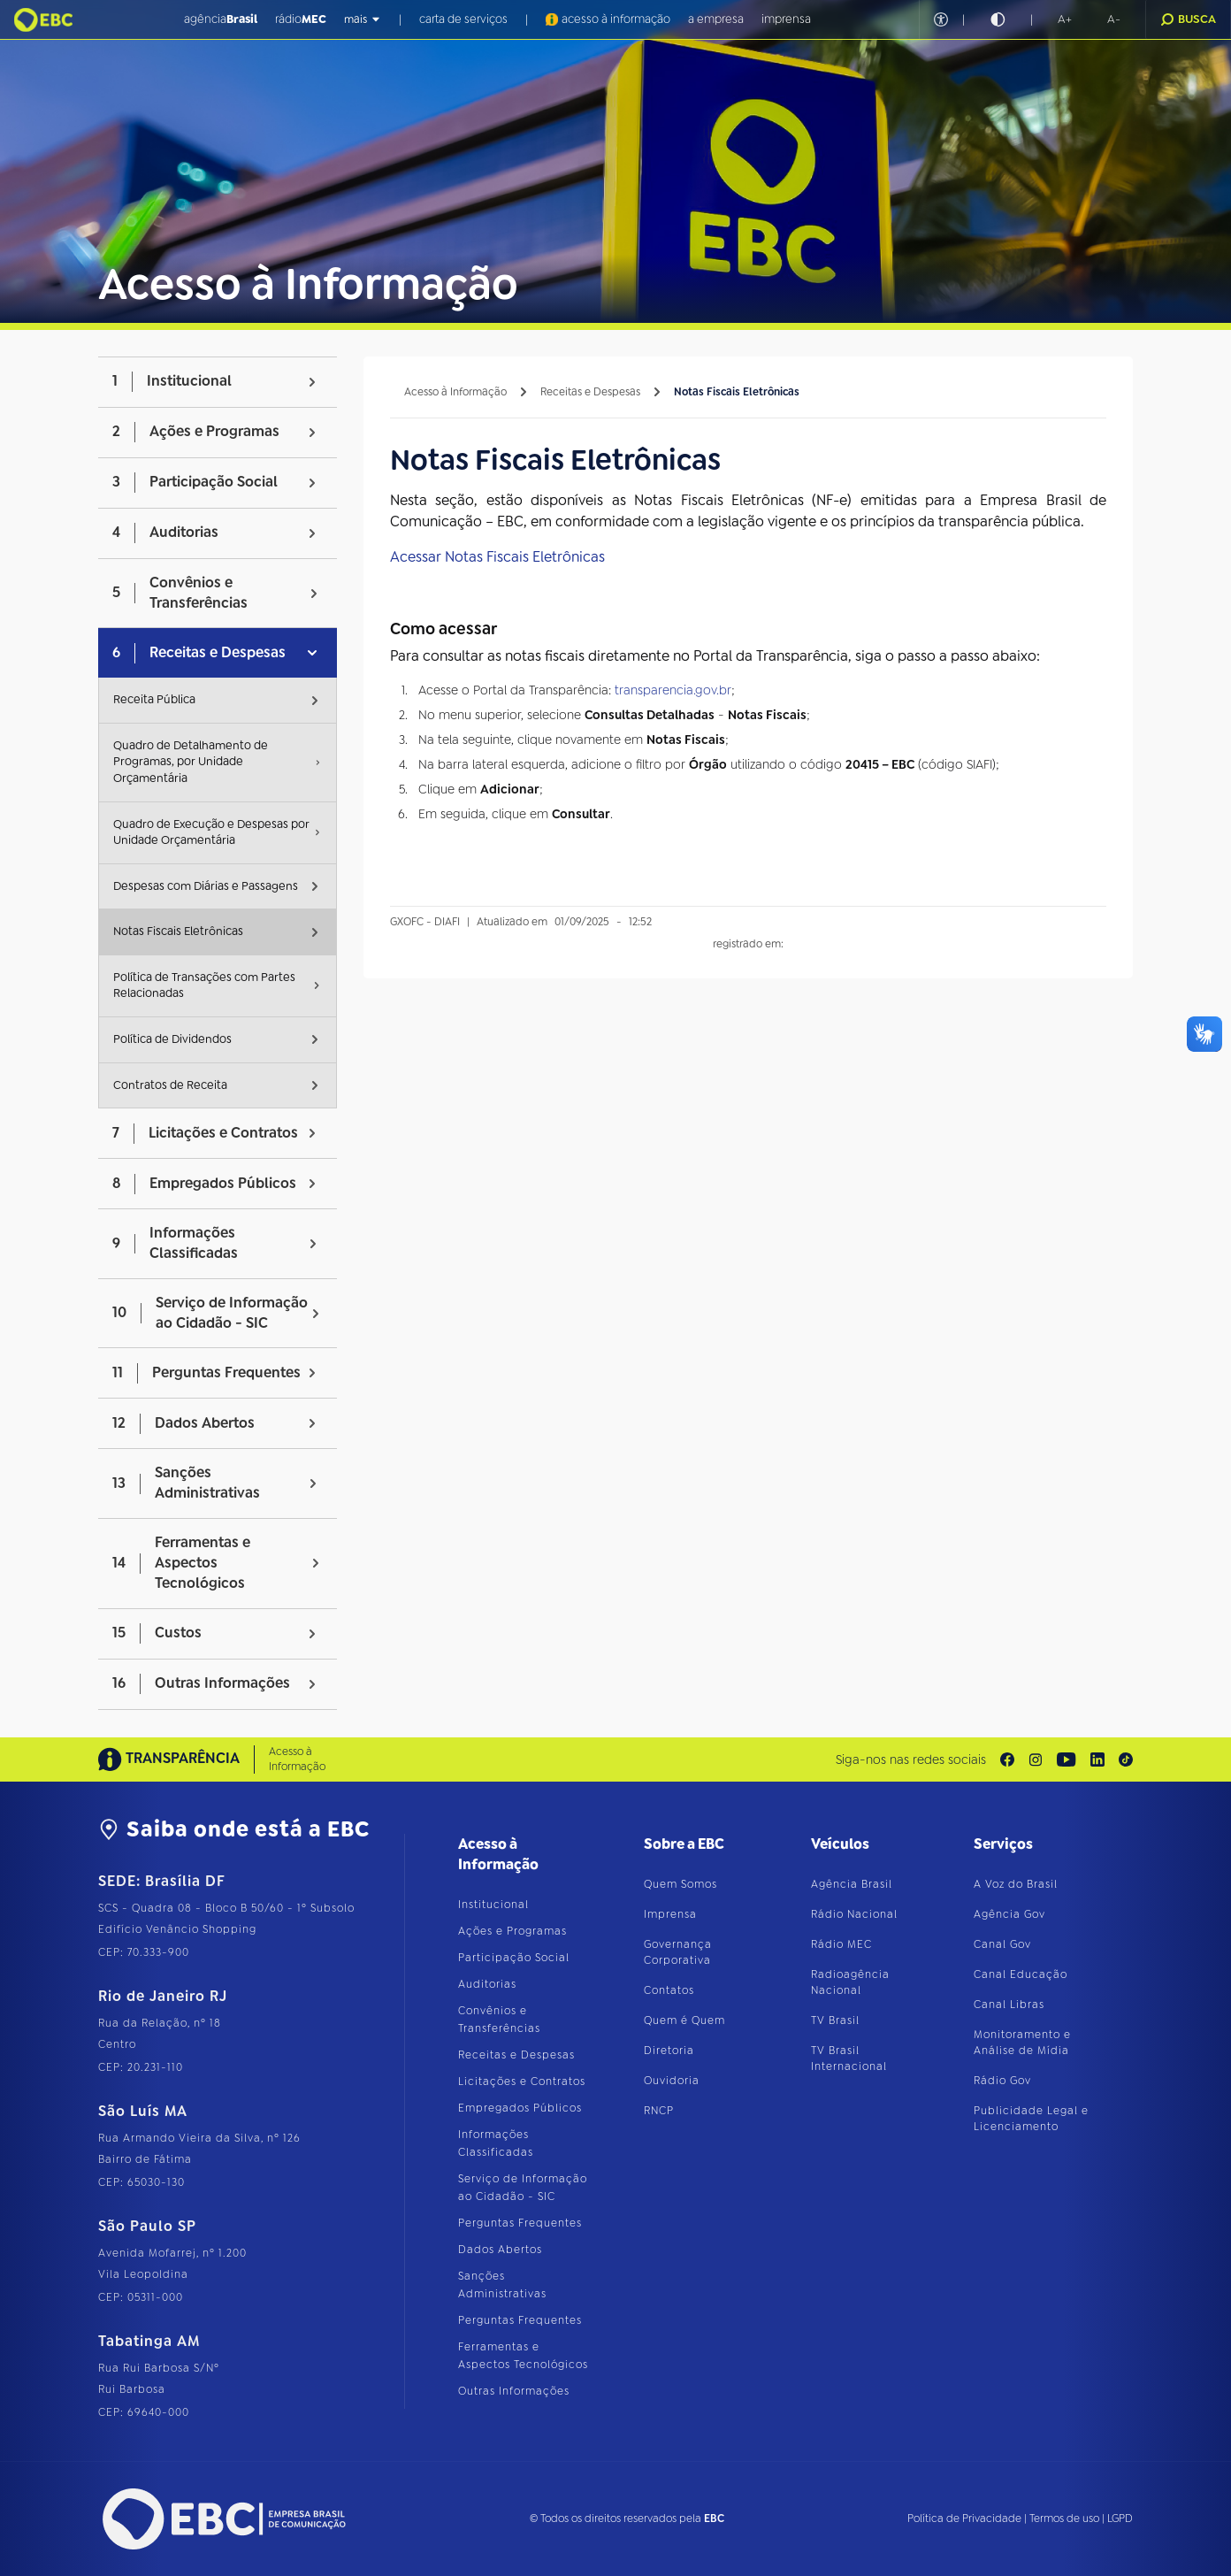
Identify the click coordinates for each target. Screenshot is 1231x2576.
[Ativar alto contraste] (997, 19)
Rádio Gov (1002, 2081)
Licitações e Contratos (521, 2081)
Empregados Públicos (520, 2108)
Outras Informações (514, 2391)
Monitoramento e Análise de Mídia (1022, 2043)
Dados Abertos (500, 2249)
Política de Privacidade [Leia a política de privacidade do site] (964, 2518)
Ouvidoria (672, 2081)
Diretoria (669, 2050)
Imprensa (670, 1914)
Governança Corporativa (678, 1952)
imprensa (786, 19)
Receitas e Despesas (590, 392)
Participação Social (514, 1958)
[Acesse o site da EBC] (222, 2518)
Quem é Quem (684, 2020)
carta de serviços (463, 19)
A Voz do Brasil (1016, 1884)
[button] (1064, 19)
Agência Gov (1009, 1914)
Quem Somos (680, 1884)
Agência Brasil (851, 1884)
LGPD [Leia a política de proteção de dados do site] (1120, 2518)
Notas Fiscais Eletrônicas (736, 392)
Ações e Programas (512, 1931)
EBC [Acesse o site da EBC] (714, 2518)
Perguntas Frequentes (520, 2223)
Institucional (493, 1905)
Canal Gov (1002, 1944)
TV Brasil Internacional (849, 2058)
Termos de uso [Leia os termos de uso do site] (1064, 2518)
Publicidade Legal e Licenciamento (1031, 2119)
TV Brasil (835, 2020)
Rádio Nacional (854, 1914)
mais (362, 19)
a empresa (716, 19)
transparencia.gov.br (673, 690)
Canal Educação (1020, 1974)
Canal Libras (1009, 2004)
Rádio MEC (841, 1944)
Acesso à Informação (455, 392)
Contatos (669, 1990)
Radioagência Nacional (850, 1982)
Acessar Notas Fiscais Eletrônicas (497, 557)
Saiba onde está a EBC (234, 1829)
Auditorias (487, 1984)
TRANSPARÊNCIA (169, 1759)
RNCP (659, 2111)
